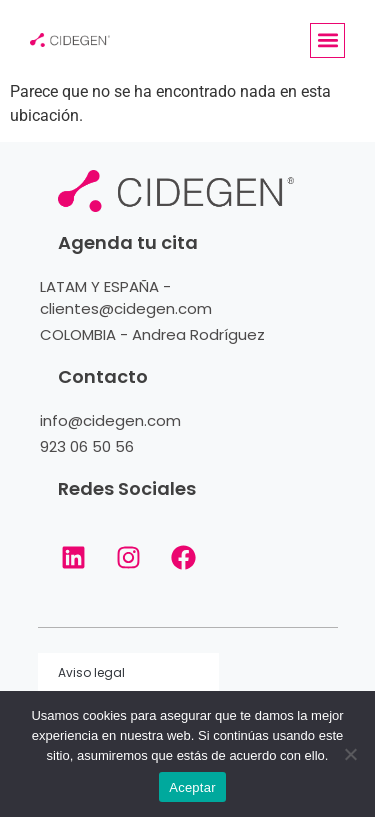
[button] (327, 40)
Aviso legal (91, 672)
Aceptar (192, 787)
